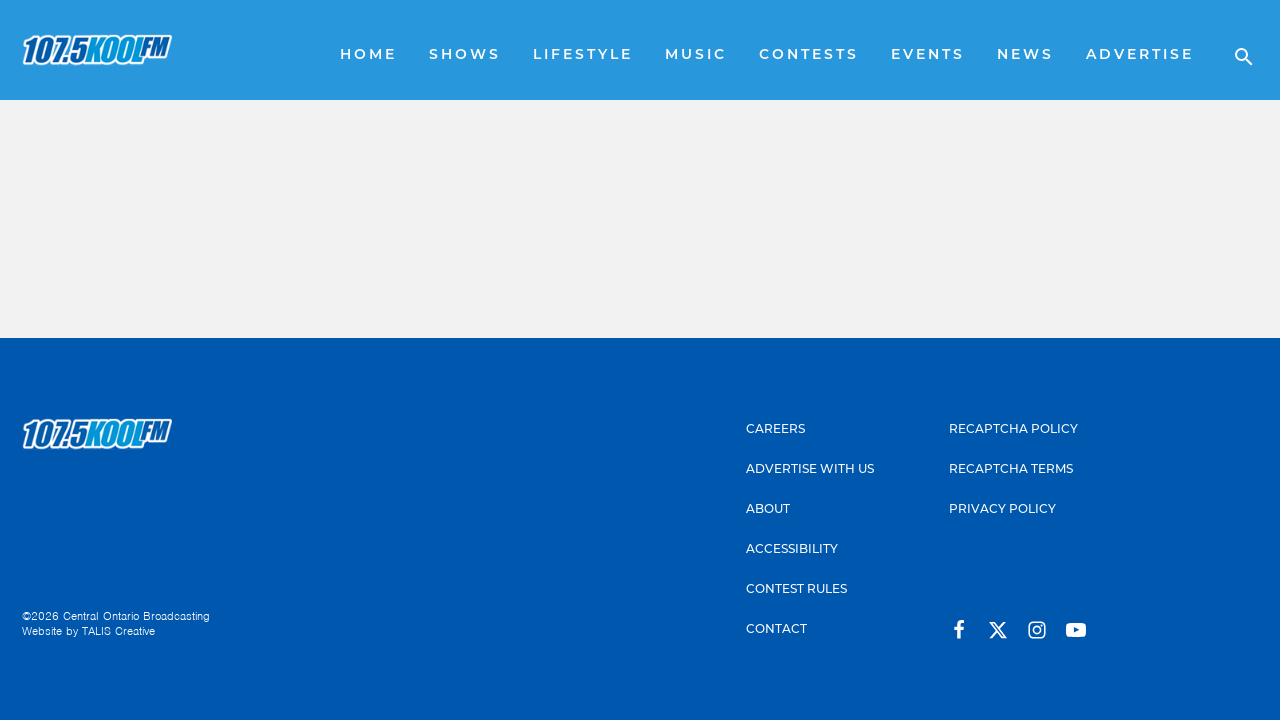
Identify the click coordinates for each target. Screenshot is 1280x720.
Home (368, 55)
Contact (776, 628)
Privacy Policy (1002, 508)
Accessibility (792, 548)
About (768, 508)
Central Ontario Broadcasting (136, 616)
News (1025, 55)
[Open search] (1234, 50)
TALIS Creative (118, 631)
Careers (775, 428)
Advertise (1140, 55)
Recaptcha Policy (1013, 428)
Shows (465, 55)
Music (696, 55)
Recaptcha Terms (1011, 468)
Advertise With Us (810, 468)
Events (928, 55)
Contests (809, 55)
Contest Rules (796, 588)
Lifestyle (583, 55)
